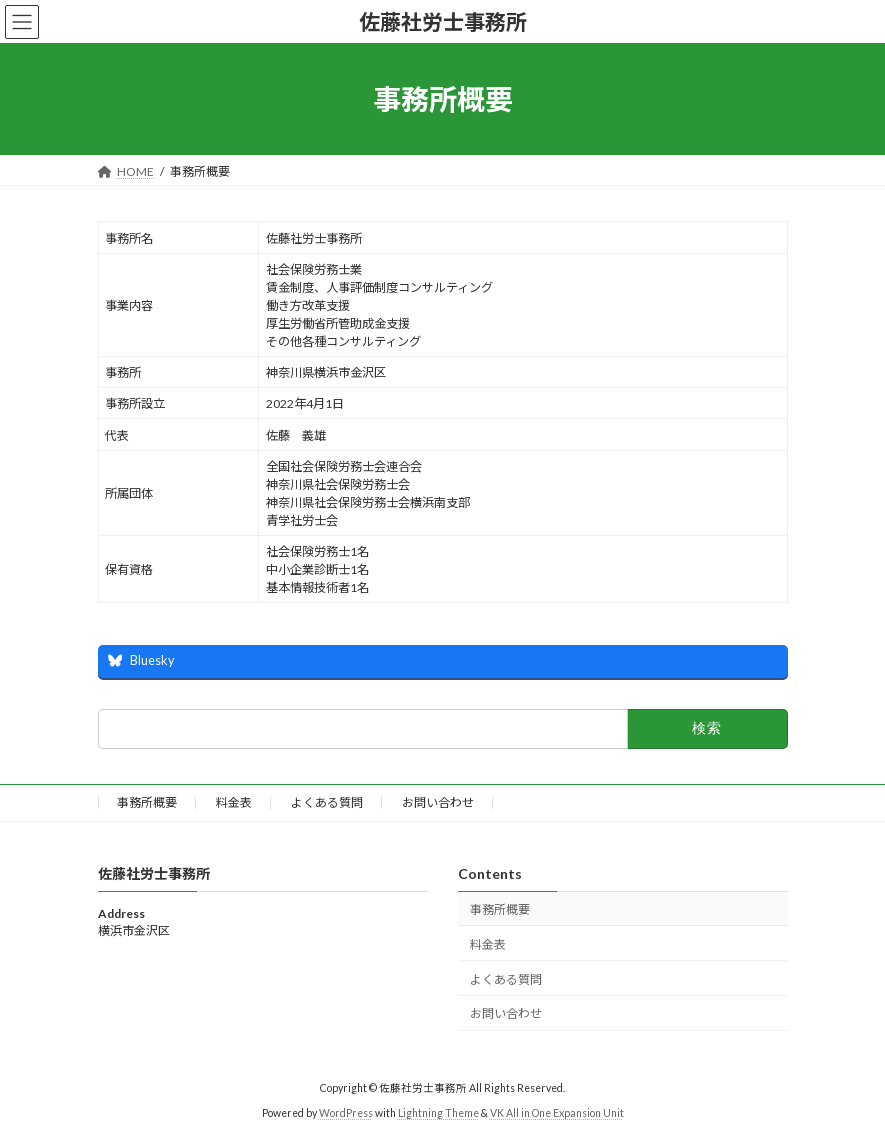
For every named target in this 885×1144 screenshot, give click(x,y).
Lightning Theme (438, 1113)
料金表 (234, 802)
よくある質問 (327, 802)
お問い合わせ (438, 802)
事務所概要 (147, 802)
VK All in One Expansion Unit (557, 1113)
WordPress (346, 1113)
